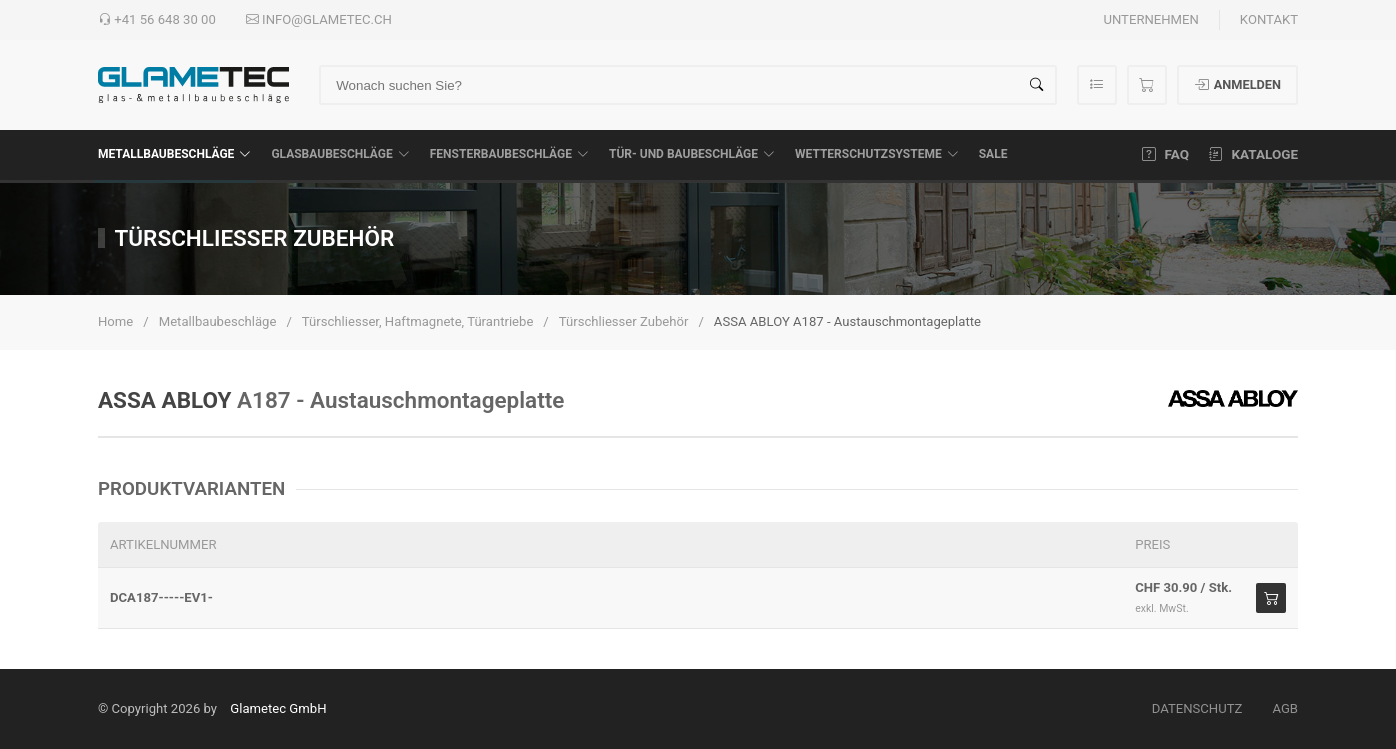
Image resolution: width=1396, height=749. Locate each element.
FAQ (1165, 154)
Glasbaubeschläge (340, 154)
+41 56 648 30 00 (157, 20)
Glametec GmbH (278, 708)
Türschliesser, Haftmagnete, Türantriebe (418, 321)
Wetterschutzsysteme (877, 154)
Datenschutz (1197, 708)
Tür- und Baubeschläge (692, 154)
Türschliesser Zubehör (624, 321)
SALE (993, 154)
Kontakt (1269, 19)
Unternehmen (1150, 19)
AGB (1285, 708)
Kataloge (1253, 154)
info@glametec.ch (319, 20)
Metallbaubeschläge (174, 154)
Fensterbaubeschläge (509, 154)
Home (115, 321)
